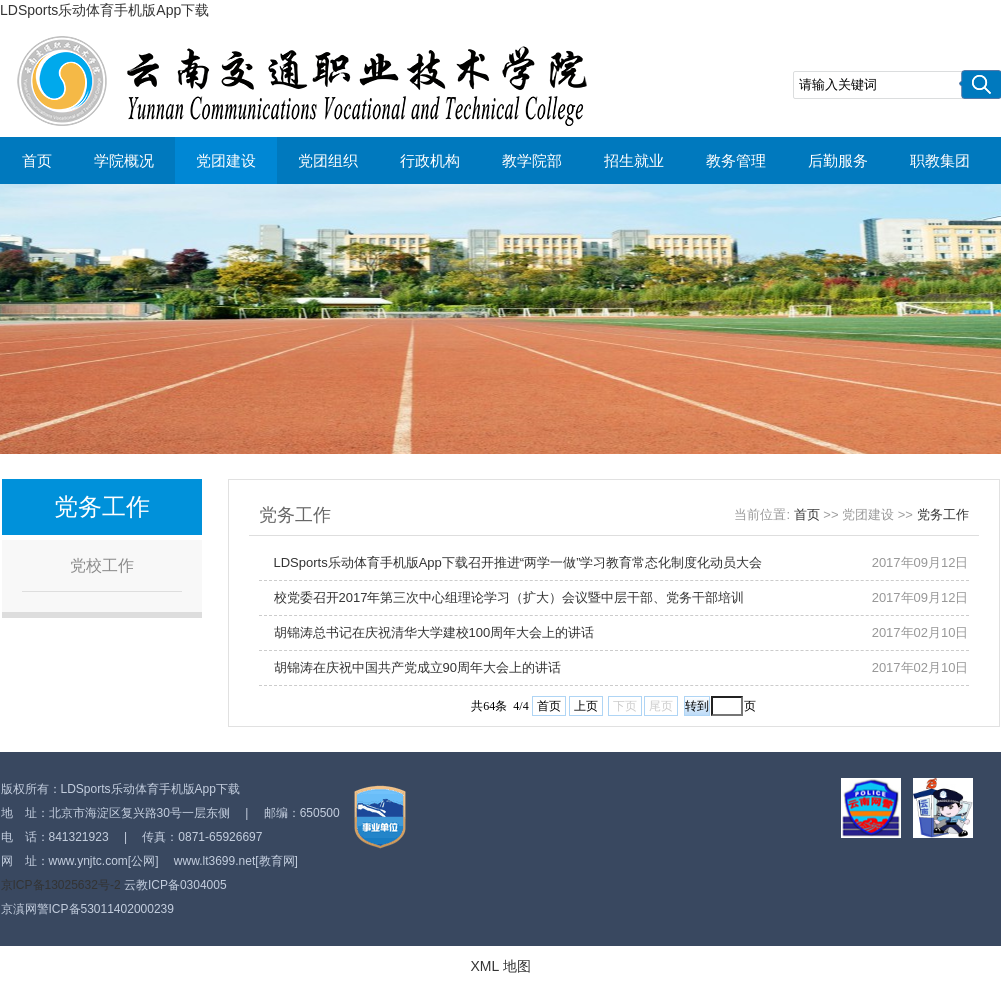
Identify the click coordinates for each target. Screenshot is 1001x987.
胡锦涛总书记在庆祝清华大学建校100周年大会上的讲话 (434, 632)
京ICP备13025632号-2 (61, 885)
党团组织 (328, 160)
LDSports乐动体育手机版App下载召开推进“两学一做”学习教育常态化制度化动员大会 (518, 562)
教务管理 (736, 160)
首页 (37, 160)
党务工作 (943, 514)
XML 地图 (500, 966)
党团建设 (226, 160)
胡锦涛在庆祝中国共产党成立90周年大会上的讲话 (417, 667)
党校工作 (102, 565)
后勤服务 (838, 160)
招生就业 (634, 160)
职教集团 (940, 160)
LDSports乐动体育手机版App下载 (104, 10)
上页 (586, 706)
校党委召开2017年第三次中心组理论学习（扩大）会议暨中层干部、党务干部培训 (509, 597)
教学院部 (532, 160)
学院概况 (124, 160)
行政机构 (430, 160)
